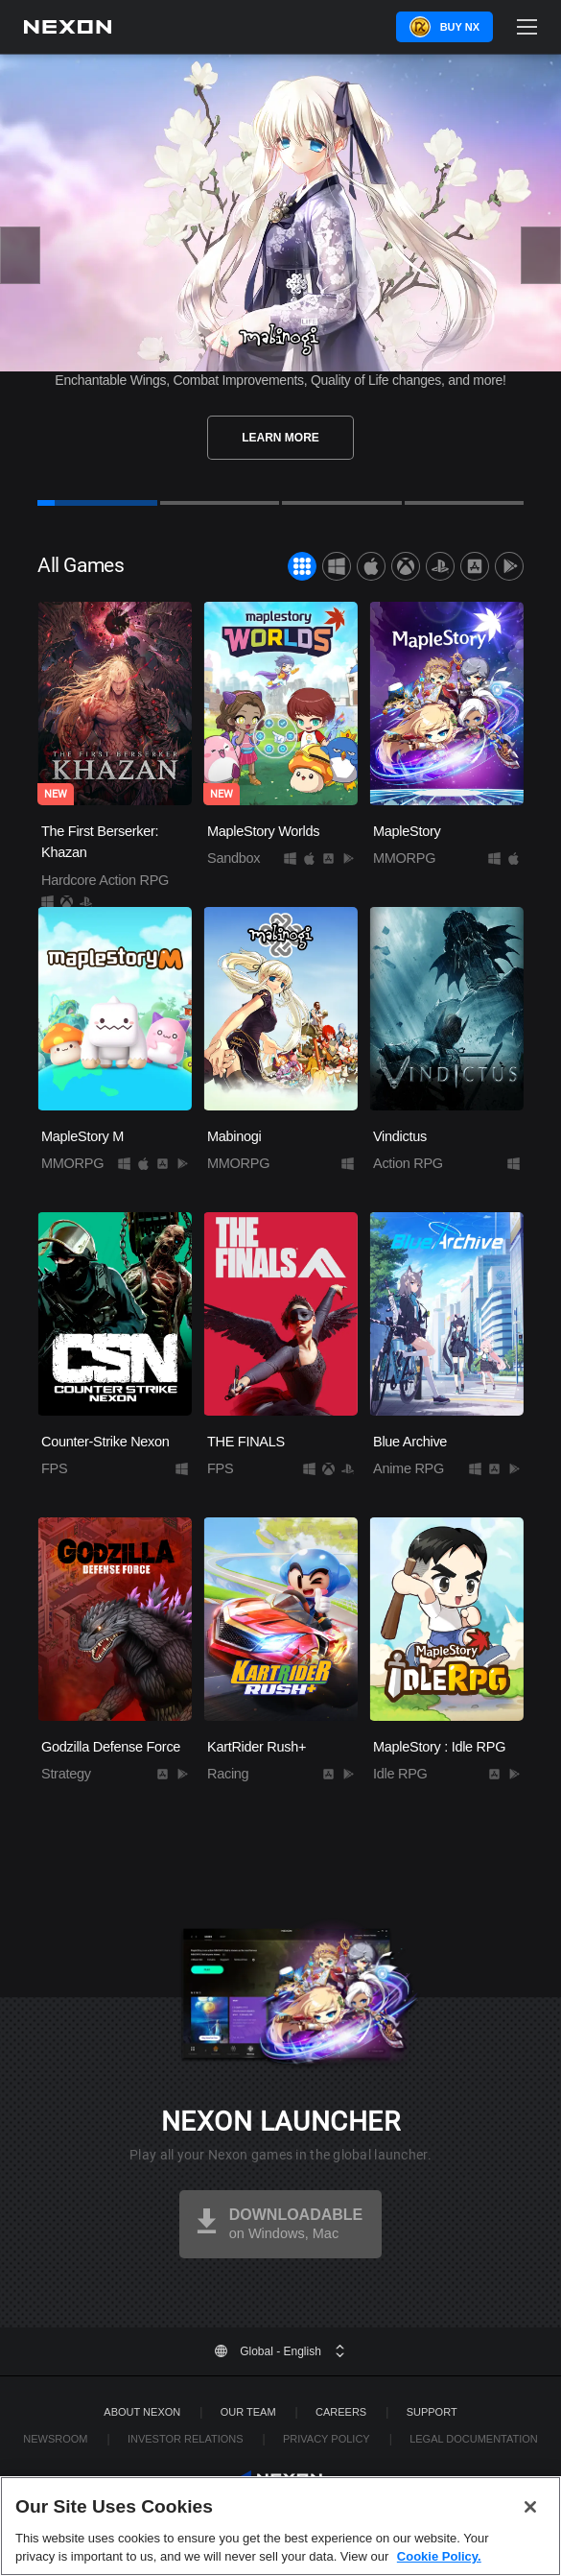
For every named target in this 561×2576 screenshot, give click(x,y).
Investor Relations (186, 2439)
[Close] (530, 2550)
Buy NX (459, 27)
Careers (341, 2412)
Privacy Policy (326, 2439)
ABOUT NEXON (142, 2412)
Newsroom (55, 2439)
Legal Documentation (473, 2439)
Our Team (248, 2412)
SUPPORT (432, 2412)
